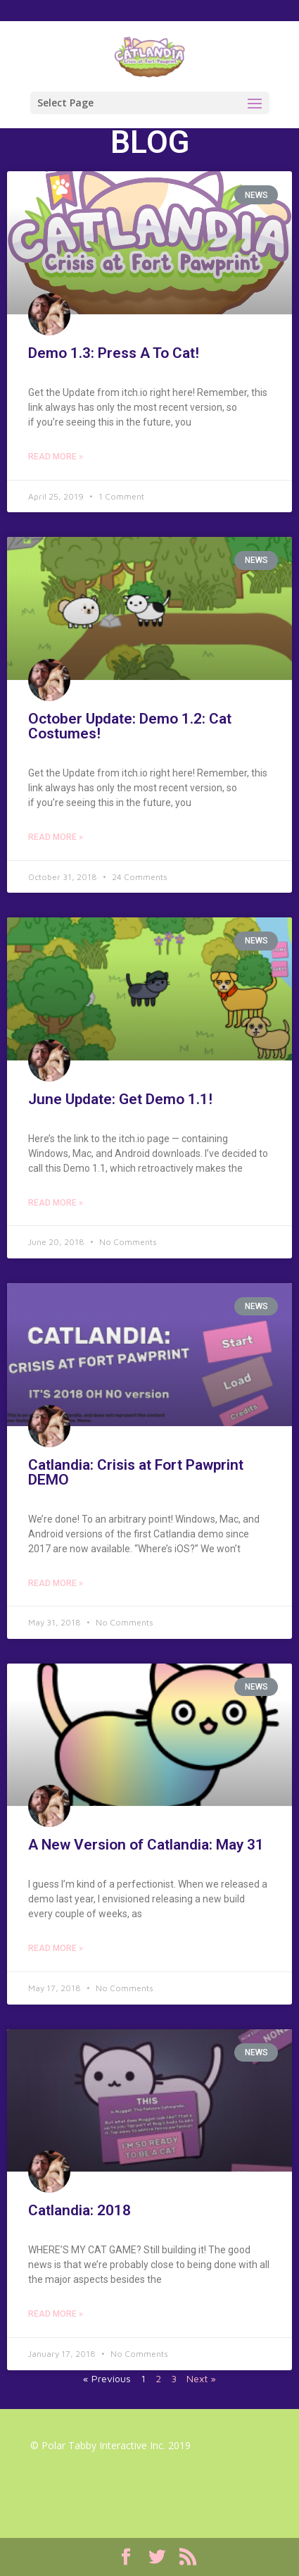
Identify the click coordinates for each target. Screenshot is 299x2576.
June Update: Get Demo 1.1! (120, 1099)
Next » (201, 2378)
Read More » (55, 457)
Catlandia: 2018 (79, 2210)
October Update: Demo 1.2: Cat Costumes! (129, 726)
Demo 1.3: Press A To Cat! (113, 353)
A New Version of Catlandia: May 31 (146, 1845)
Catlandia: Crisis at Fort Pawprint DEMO (135, 1472)
